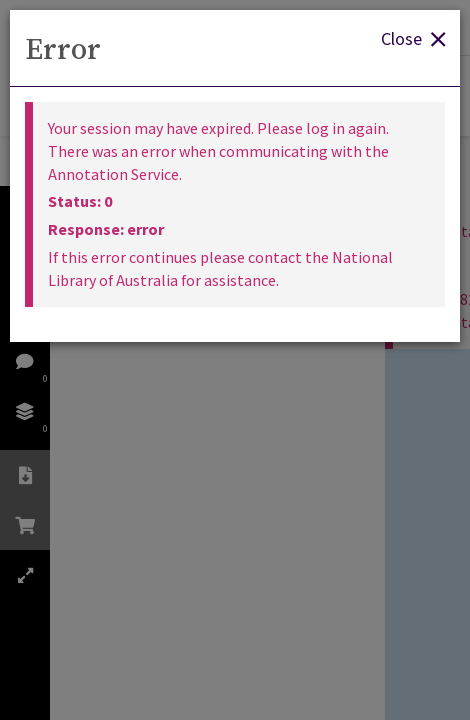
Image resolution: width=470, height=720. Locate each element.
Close (413, 37)
